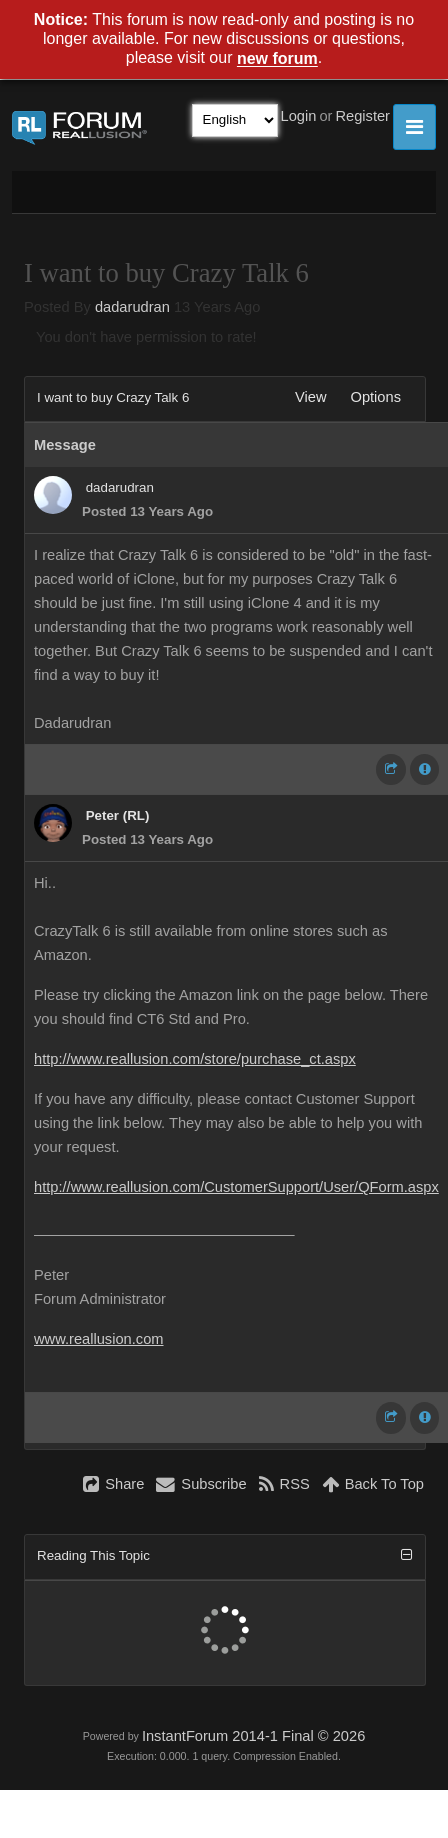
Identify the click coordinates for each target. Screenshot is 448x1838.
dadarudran (132, 307)
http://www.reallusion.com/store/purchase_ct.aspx (195, 1059)
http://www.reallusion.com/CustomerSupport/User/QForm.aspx (236, 1187)
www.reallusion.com (99, 1339)
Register (362, 116)
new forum (277, 59)
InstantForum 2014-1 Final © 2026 (253, 1736)
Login (299, 116)
